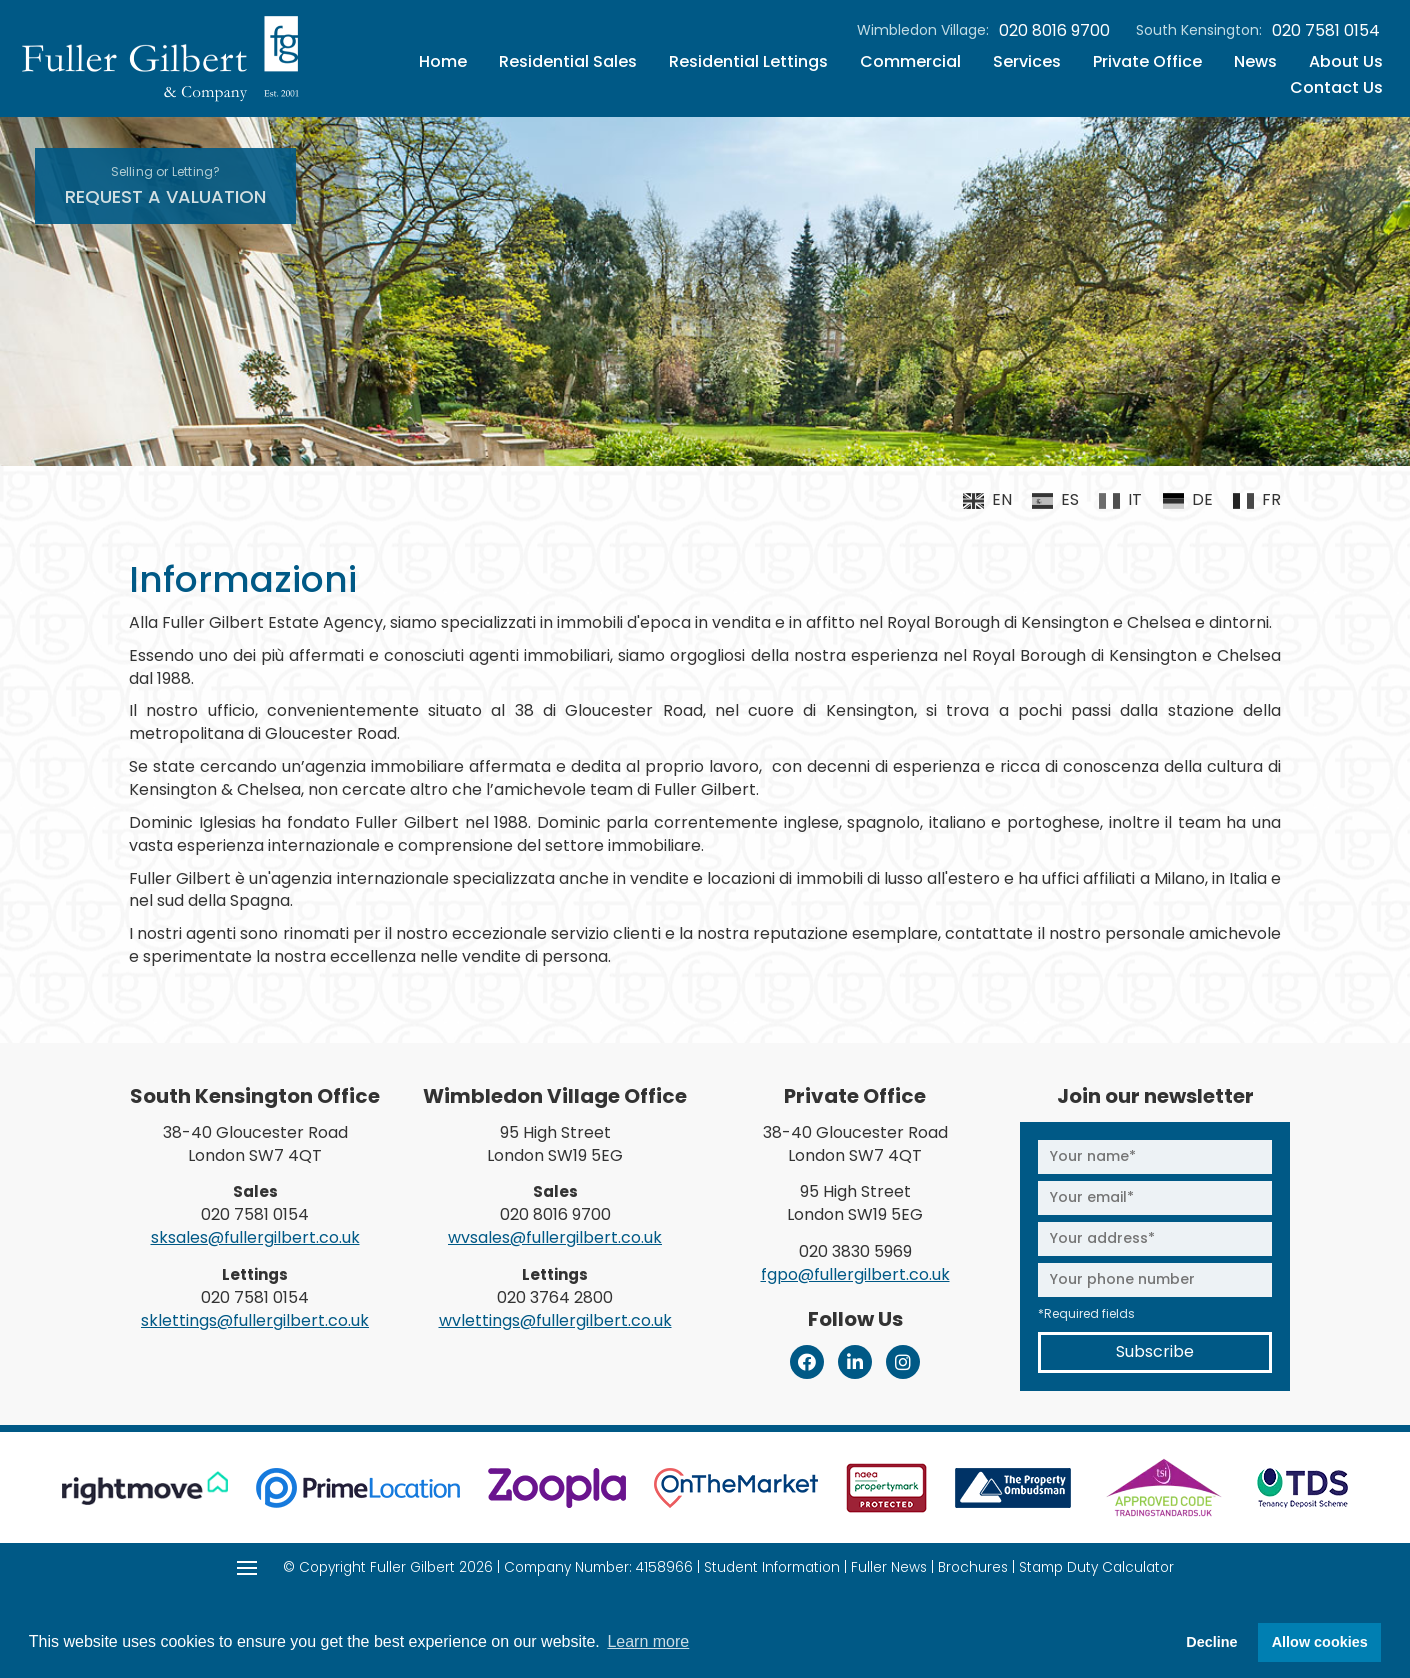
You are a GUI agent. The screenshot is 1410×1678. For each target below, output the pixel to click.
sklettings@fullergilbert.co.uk (255, 1320)
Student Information (772, 1567)
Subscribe (1155, 1351)
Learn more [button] (648, 1641)
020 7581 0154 (1326, 31)
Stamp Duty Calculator (1096, 1567)
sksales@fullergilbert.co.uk (255, 1237)
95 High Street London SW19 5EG (555, 1144)
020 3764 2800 (555, 1297)
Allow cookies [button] (1320, 1642)
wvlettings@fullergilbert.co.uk (555, 1320)
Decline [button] (1211, 1642)
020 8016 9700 (1054, 31)
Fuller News (889, 1567)
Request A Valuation (165, 186)
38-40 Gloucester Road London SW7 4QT (255, 1144)
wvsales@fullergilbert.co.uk (555, 1237)
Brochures (973, 1567)
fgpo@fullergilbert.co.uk (855, 1274)
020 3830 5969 (855, 1251)
